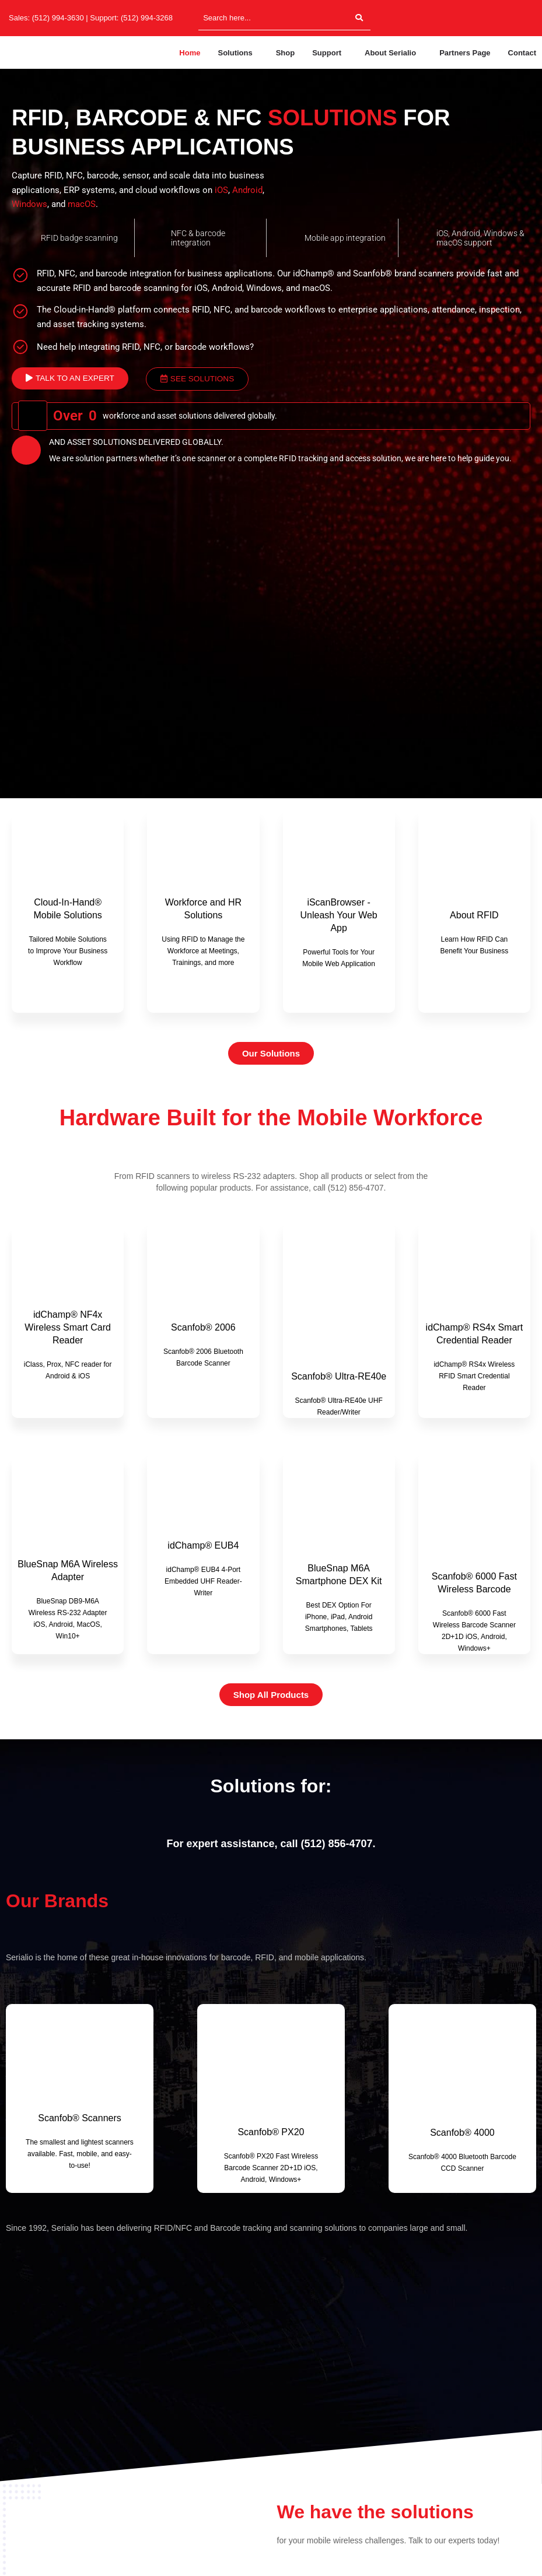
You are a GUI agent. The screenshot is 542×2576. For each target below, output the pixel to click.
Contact (522, 53)
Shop (285, 53)
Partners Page (464, 53)
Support (326, 53)
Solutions (235, 53)
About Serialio (390, 53)
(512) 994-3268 (147, 17)
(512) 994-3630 (58, 17)
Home (189, 53)
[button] (238, 53)
